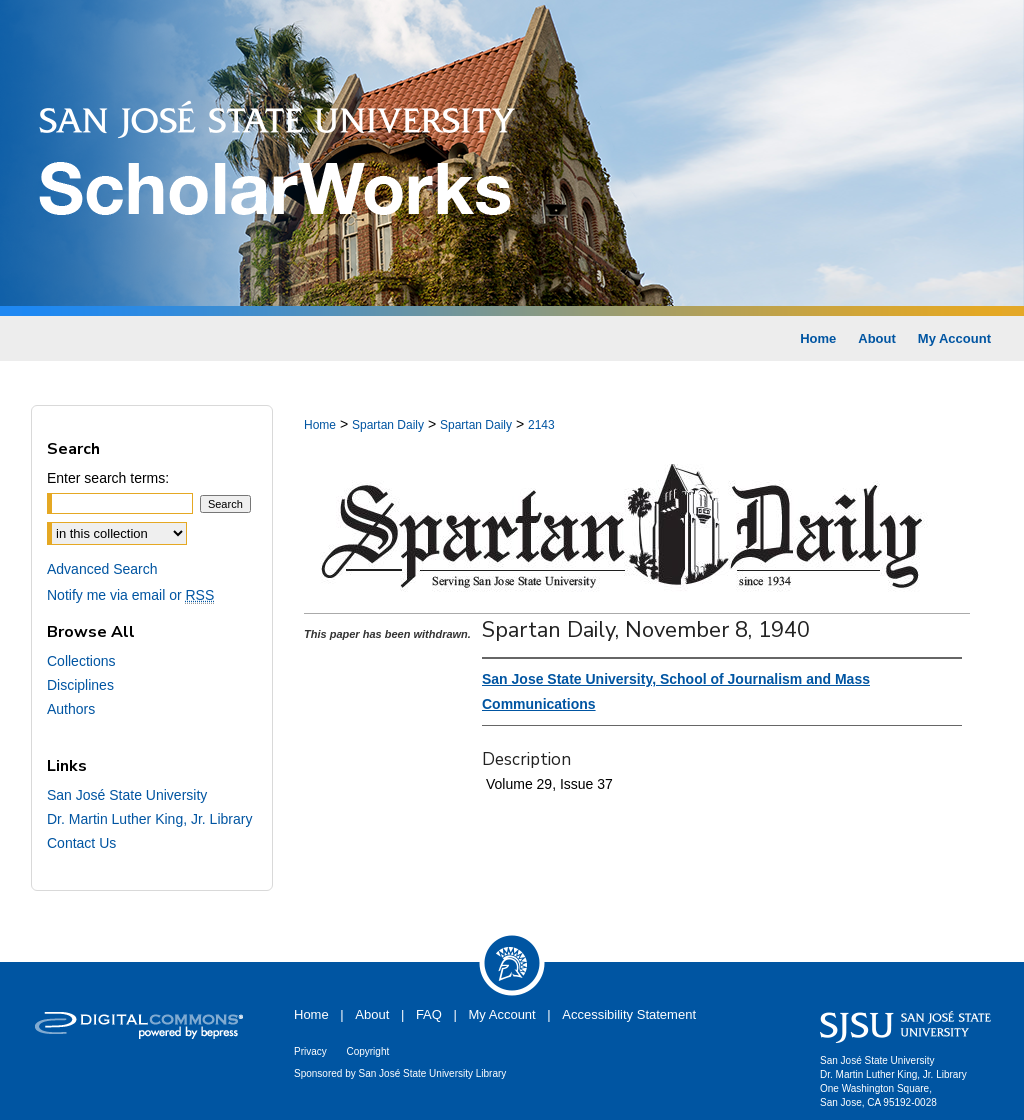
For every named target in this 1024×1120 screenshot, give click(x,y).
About (372, 1014)
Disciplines (80, 685)
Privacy (310, 1051)
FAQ (429, 1014)
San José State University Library (433, 1073)
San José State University (127, 795)
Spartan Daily (388, 425)
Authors (71, 709)
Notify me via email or (130, 595)
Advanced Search (102, 569)
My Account (502, 1014)
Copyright (367, 1051)
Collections (81, 661)
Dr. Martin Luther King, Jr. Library (149, 819)
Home (320, 425)
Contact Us (81, 843)
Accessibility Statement (629, 1014)
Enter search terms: (108, 478)
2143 (541, 425)
